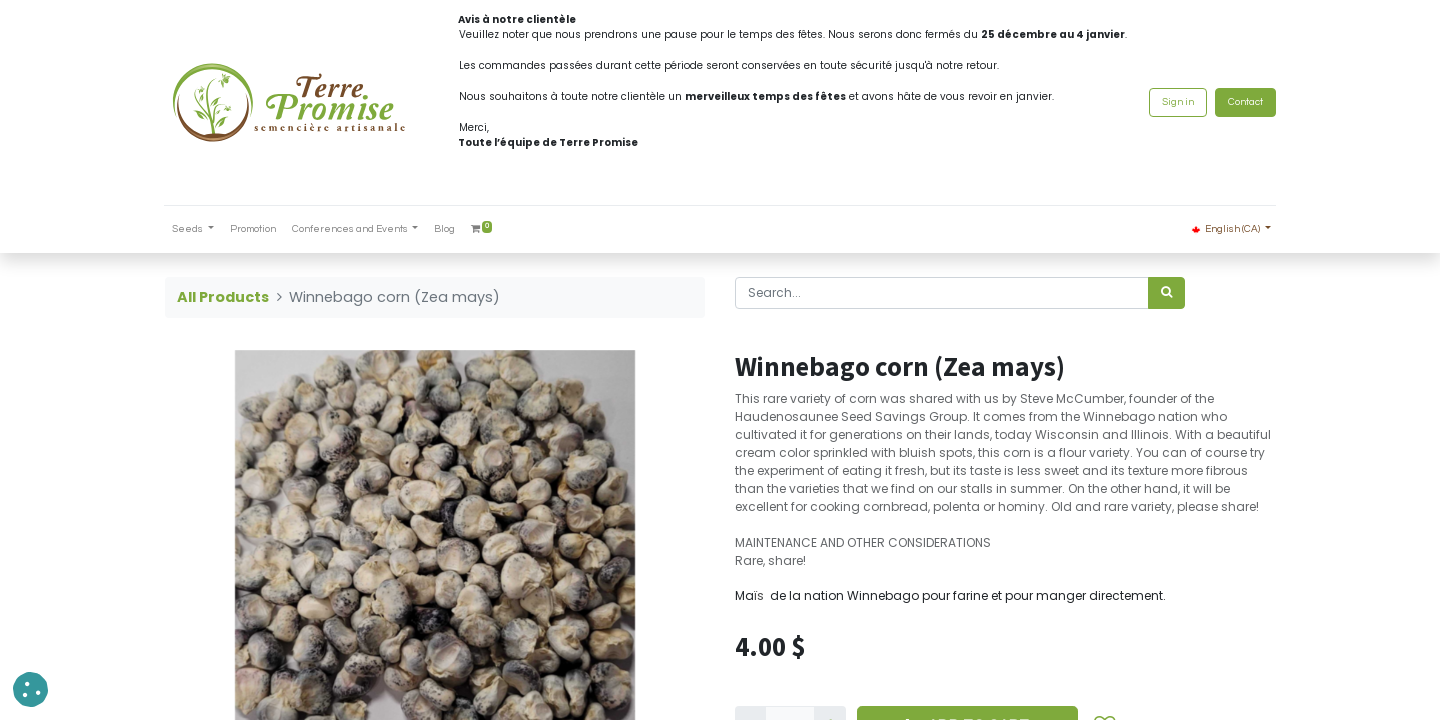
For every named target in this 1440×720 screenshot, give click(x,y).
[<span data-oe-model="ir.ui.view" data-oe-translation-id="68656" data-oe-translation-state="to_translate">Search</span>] (1166, 293)
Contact (1244, 102)
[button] (30, 689)
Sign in (1177, 102)
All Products (223, 297)
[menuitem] (254, 229)
